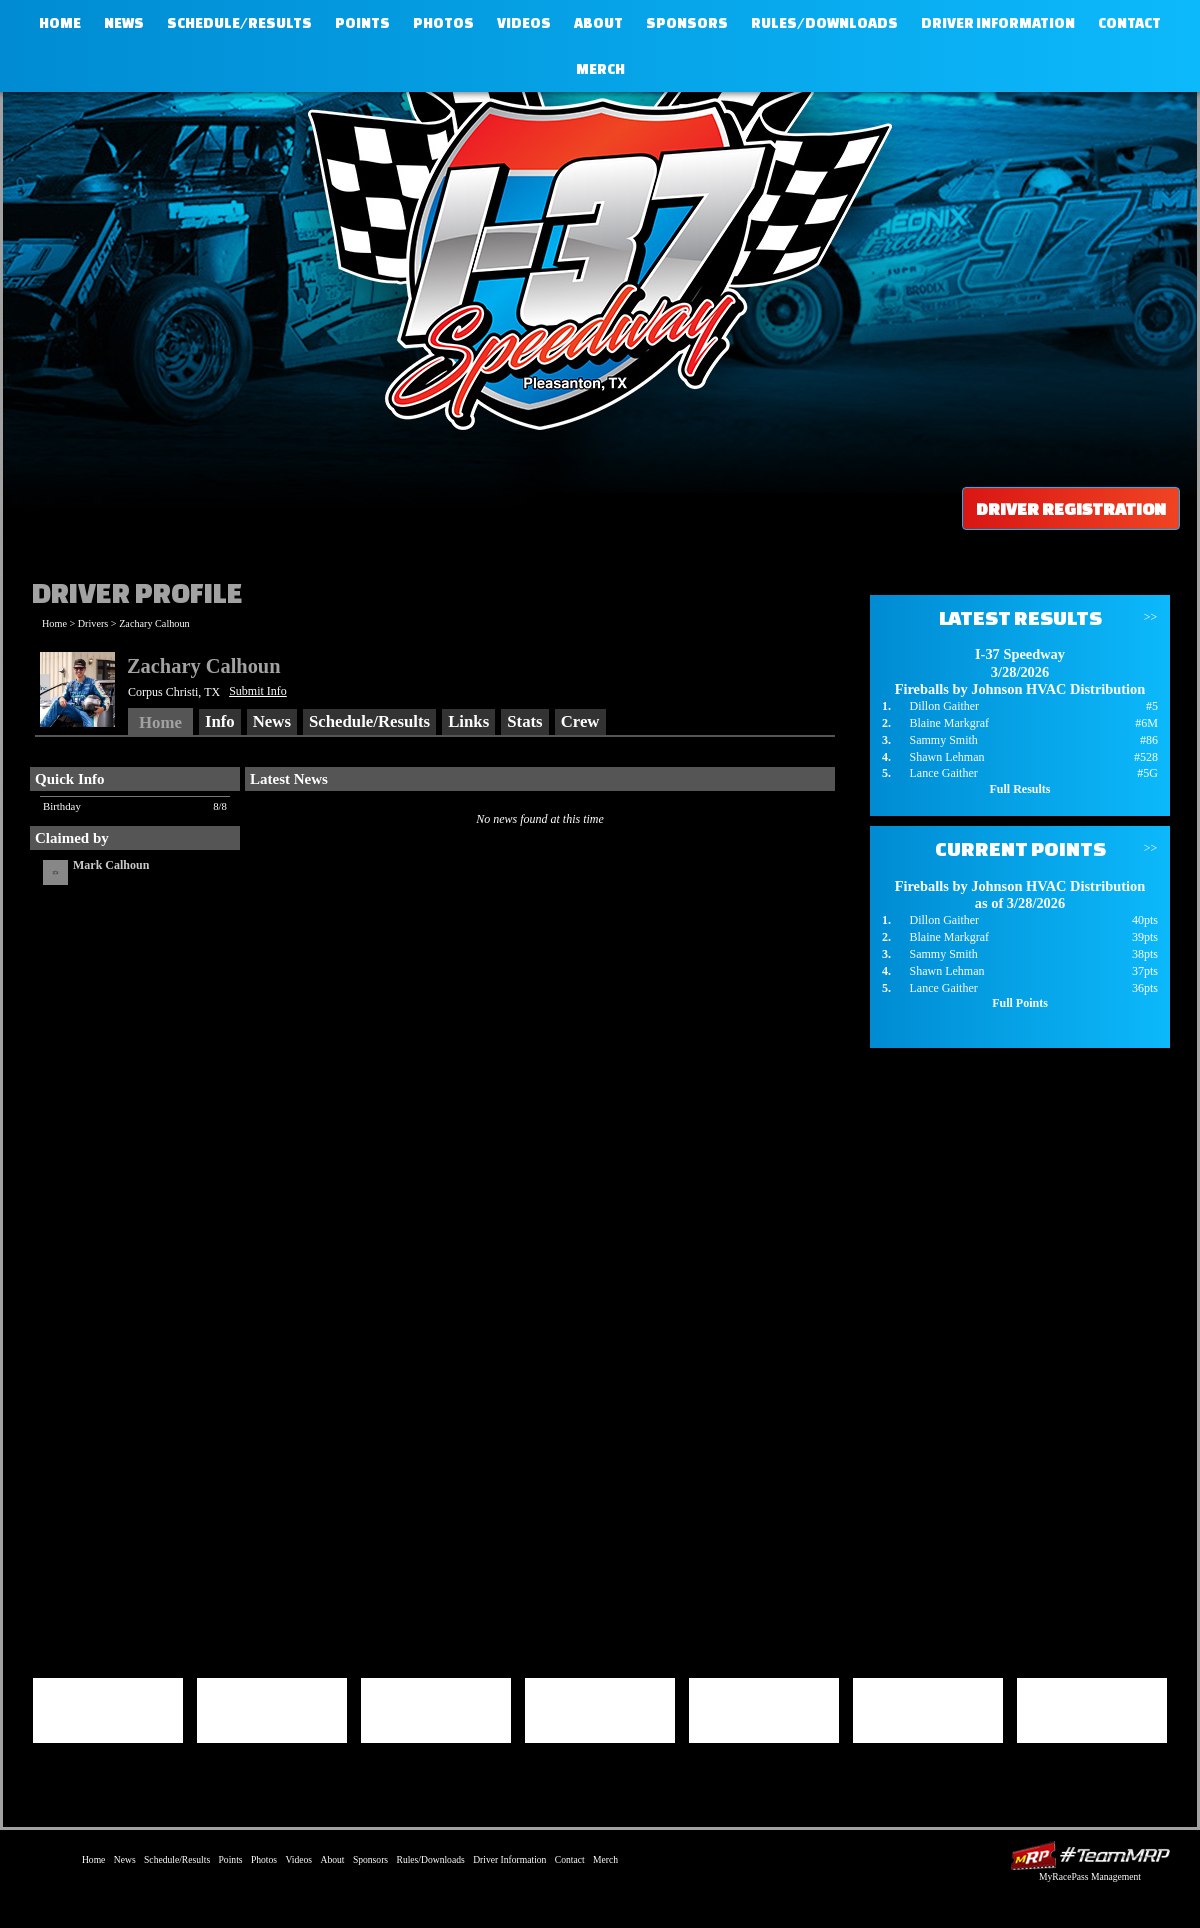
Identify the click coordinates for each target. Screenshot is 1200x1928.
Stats (524, 721)
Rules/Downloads (824, 23)
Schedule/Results (239, 23)
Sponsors (687, 23)
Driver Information (998, 23)
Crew (580, 721)
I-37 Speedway (595, 255)
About (598, 23)
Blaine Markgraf (949, 723)
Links (468, 721)
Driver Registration (1071, 508)
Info (220, 721)
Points (362, 23)
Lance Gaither (943, 773)
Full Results (1019, 789)
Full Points (1020, 1003)
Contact (1129, 23)
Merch (600, 69)
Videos (524, 23)
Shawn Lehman (946, 757)
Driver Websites (1090, 1855)
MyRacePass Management (1090, 1876)
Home (60, 23)
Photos (443, 23)
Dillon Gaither (944, 706)
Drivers (93, 623)
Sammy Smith (943, 740)
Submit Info (258, 691)
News (124, 23)
